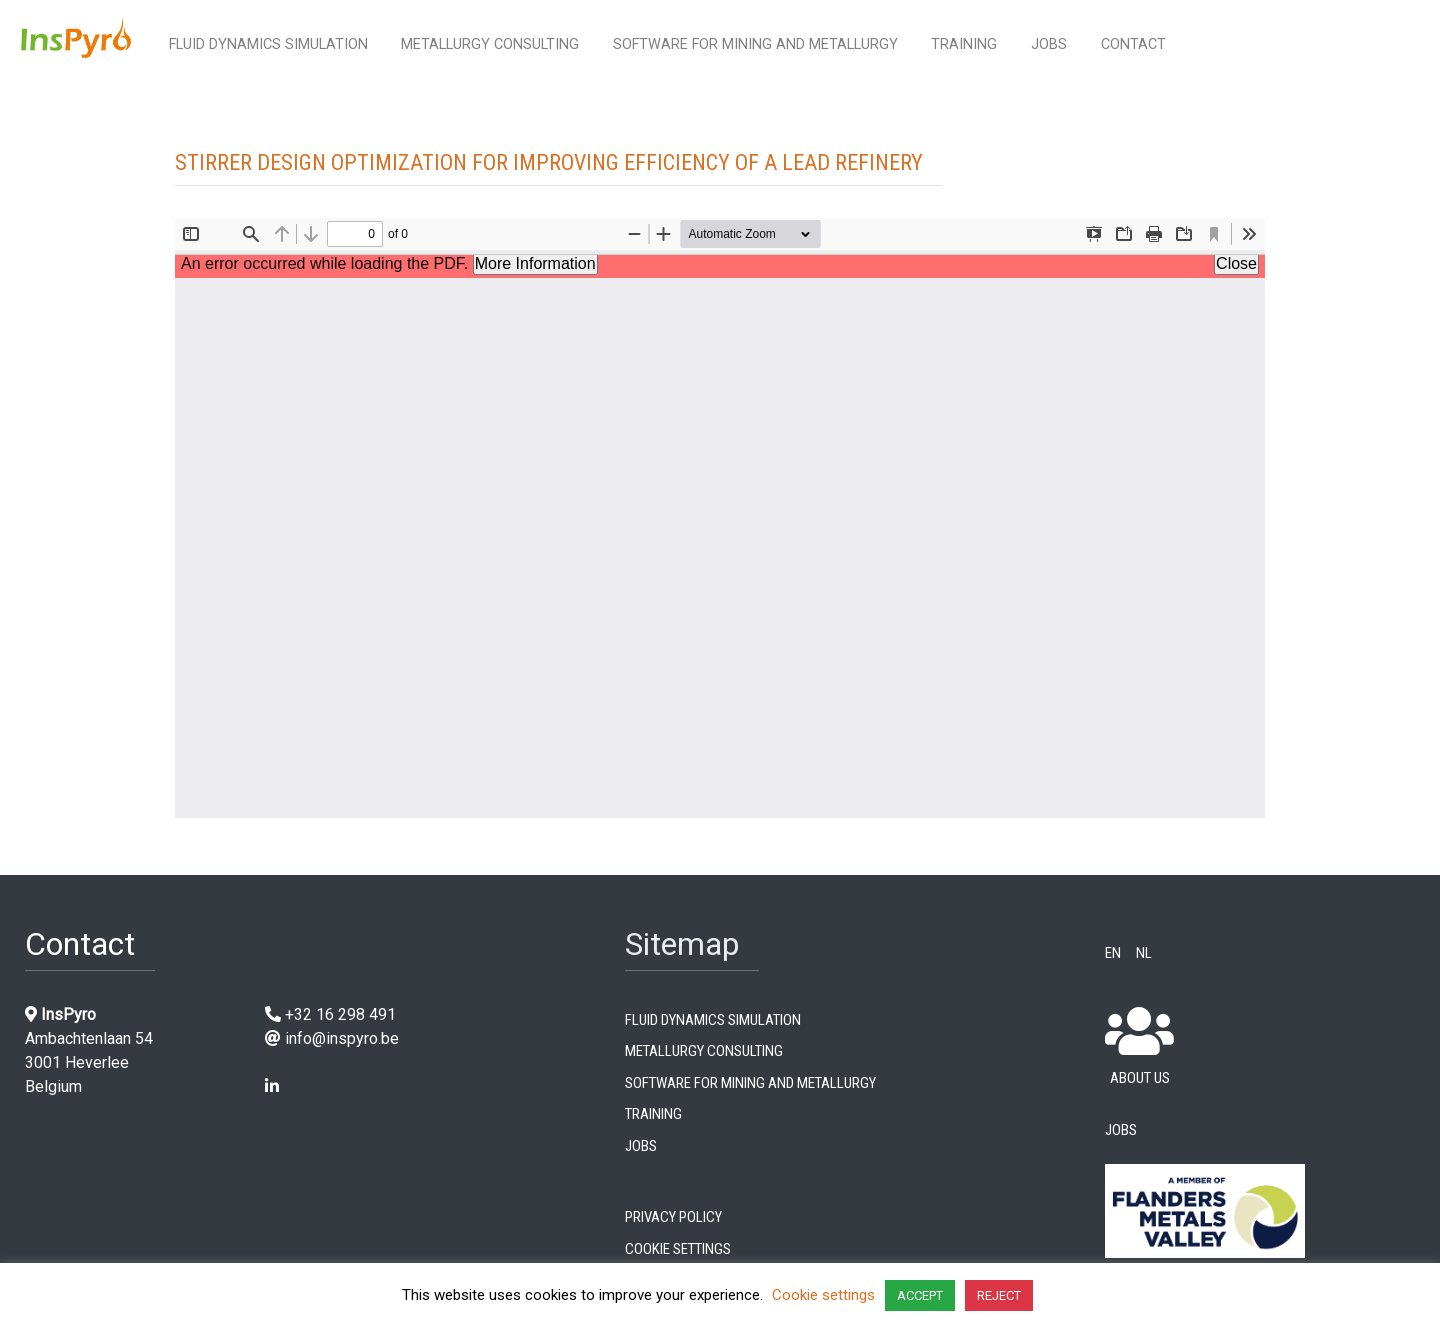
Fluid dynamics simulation (268, 44)
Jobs (1049, 44)
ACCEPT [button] (920, 1295)
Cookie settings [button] (823, 1295)
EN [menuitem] (1113, 951)
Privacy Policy (673, 1215)
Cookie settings (678, 1247)
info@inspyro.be (342, 1038)
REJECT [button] (999, 1295)
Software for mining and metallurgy (755, 44)
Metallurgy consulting (490, 44)
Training (964, 44)
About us (1139, 1046)
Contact (1133, 44)
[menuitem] (1120, 951)
